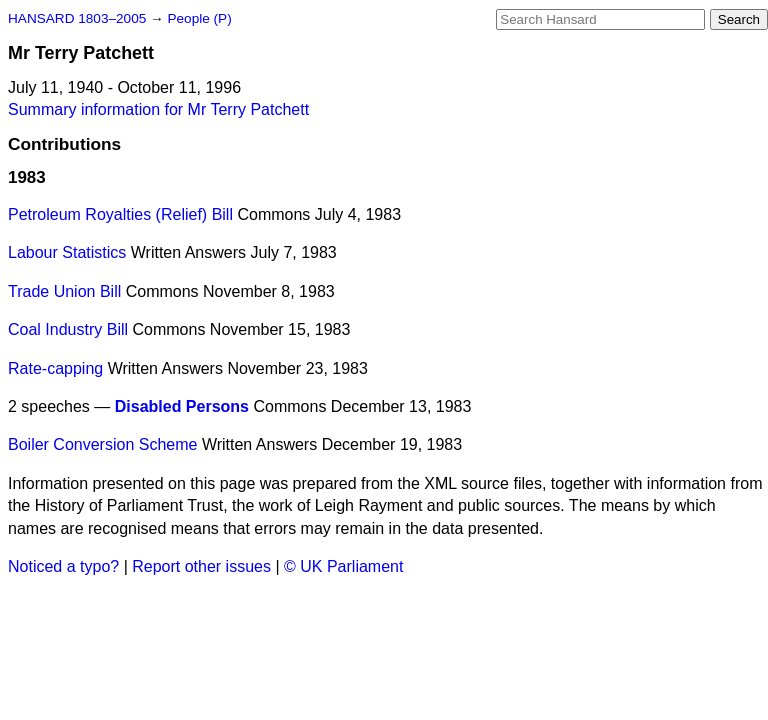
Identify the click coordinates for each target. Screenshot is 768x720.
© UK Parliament (343, 566)
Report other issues (201, 566)
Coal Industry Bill (68, 329)
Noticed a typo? (63, 566)
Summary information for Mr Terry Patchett (158, 109)
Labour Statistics (67, 252)
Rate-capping (55, 368)
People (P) (199, 18)
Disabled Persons (182, 406)
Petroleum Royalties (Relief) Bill (120, 214)
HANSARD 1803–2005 (77, 18)
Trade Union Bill (64, 291)
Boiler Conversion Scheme (102, 444)
